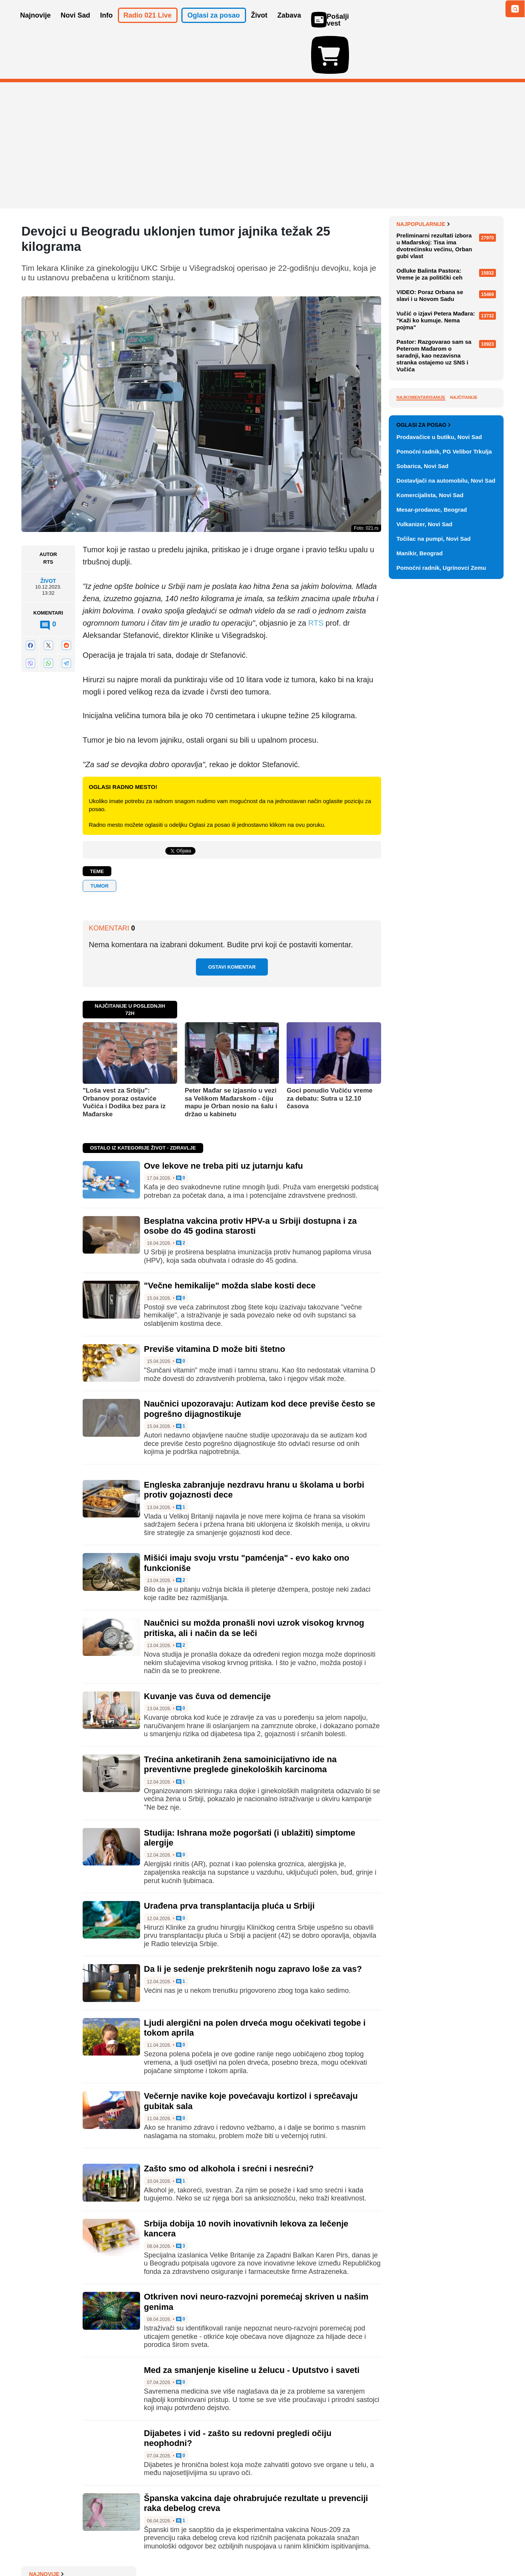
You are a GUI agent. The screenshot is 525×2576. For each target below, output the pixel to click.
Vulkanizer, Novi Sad (424, 886)
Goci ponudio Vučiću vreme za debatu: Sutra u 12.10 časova (329, 1053)
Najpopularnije (423, 411)
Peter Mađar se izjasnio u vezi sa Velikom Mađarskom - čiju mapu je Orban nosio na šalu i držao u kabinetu (231, 1057)
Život (48, 536)
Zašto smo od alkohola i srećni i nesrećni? (229, 2124)
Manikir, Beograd (419, 915)
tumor (99, 841)
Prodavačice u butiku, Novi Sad (439, 799)
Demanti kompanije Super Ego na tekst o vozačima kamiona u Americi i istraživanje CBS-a (449, 198)
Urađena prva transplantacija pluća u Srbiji (229, 1861)
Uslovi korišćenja (177, 2547)
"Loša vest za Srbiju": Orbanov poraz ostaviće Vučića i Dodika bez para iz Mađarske (124, 1057)
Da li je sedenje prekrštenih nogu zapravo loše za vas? (253, 1924)
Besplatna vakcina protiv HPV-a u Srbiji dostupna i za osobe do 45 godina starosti (250, 1181)
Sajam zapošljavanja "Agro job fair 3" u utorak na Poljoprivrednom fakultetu (446, 283)
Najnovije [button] (35, 26)
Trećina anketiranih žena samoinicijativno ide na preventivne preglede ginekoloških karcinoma (240, 1720)
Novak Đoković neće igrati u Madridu (442, 258)
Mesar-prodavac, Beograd (431, 871)
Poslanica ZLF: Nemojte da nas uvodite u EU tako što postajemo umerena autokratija (448, 346)
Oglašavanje (71, 2547)
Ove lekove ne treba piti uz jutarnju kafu (223, 1121)
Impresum (134, 2547)
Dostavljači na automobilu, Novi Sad (445, 842)
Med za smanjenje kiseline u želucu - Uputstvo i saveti (252, 2325)
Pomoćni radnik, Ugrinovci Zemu (441, 930)
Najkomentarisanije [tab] (420, 584)
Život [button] (259, 26)
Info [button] (106, 26)
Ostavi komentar (232, 922)
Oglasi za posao (423, 787)
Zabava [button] (289, 26)
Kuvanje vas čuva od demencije (207, 1652)
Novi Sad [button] (75, 26)
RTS (316, 578)
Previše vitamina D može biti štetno (214, 1304)
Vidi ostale (478, 762)
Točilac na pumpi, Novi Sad (433, 901)
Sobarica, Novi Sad (422, 828)
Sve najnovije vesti (464, 387)
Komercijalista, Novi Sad (429, 857)
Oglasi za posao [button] (214, 26)
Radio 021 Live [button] (148, 26)
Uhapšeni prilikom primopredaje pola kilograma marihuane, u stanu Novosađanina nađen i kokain (448, 229)
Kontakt (105, 2547)
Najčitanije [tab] (463, 584)
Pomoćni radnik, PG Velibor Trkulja (444, 813)
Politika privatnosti (230, 2547)
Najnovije (413, 179)
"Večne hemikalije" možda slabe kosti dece (230, 1241)
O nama (37, 2547)
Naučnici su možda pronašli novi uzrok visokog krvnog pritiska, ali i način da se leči (254, 1583)
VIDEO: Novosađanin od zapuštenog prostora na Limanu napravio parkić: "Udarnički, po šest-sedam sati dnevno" (447, 314)
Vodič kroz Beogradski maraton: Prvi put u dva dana (448, 371)
